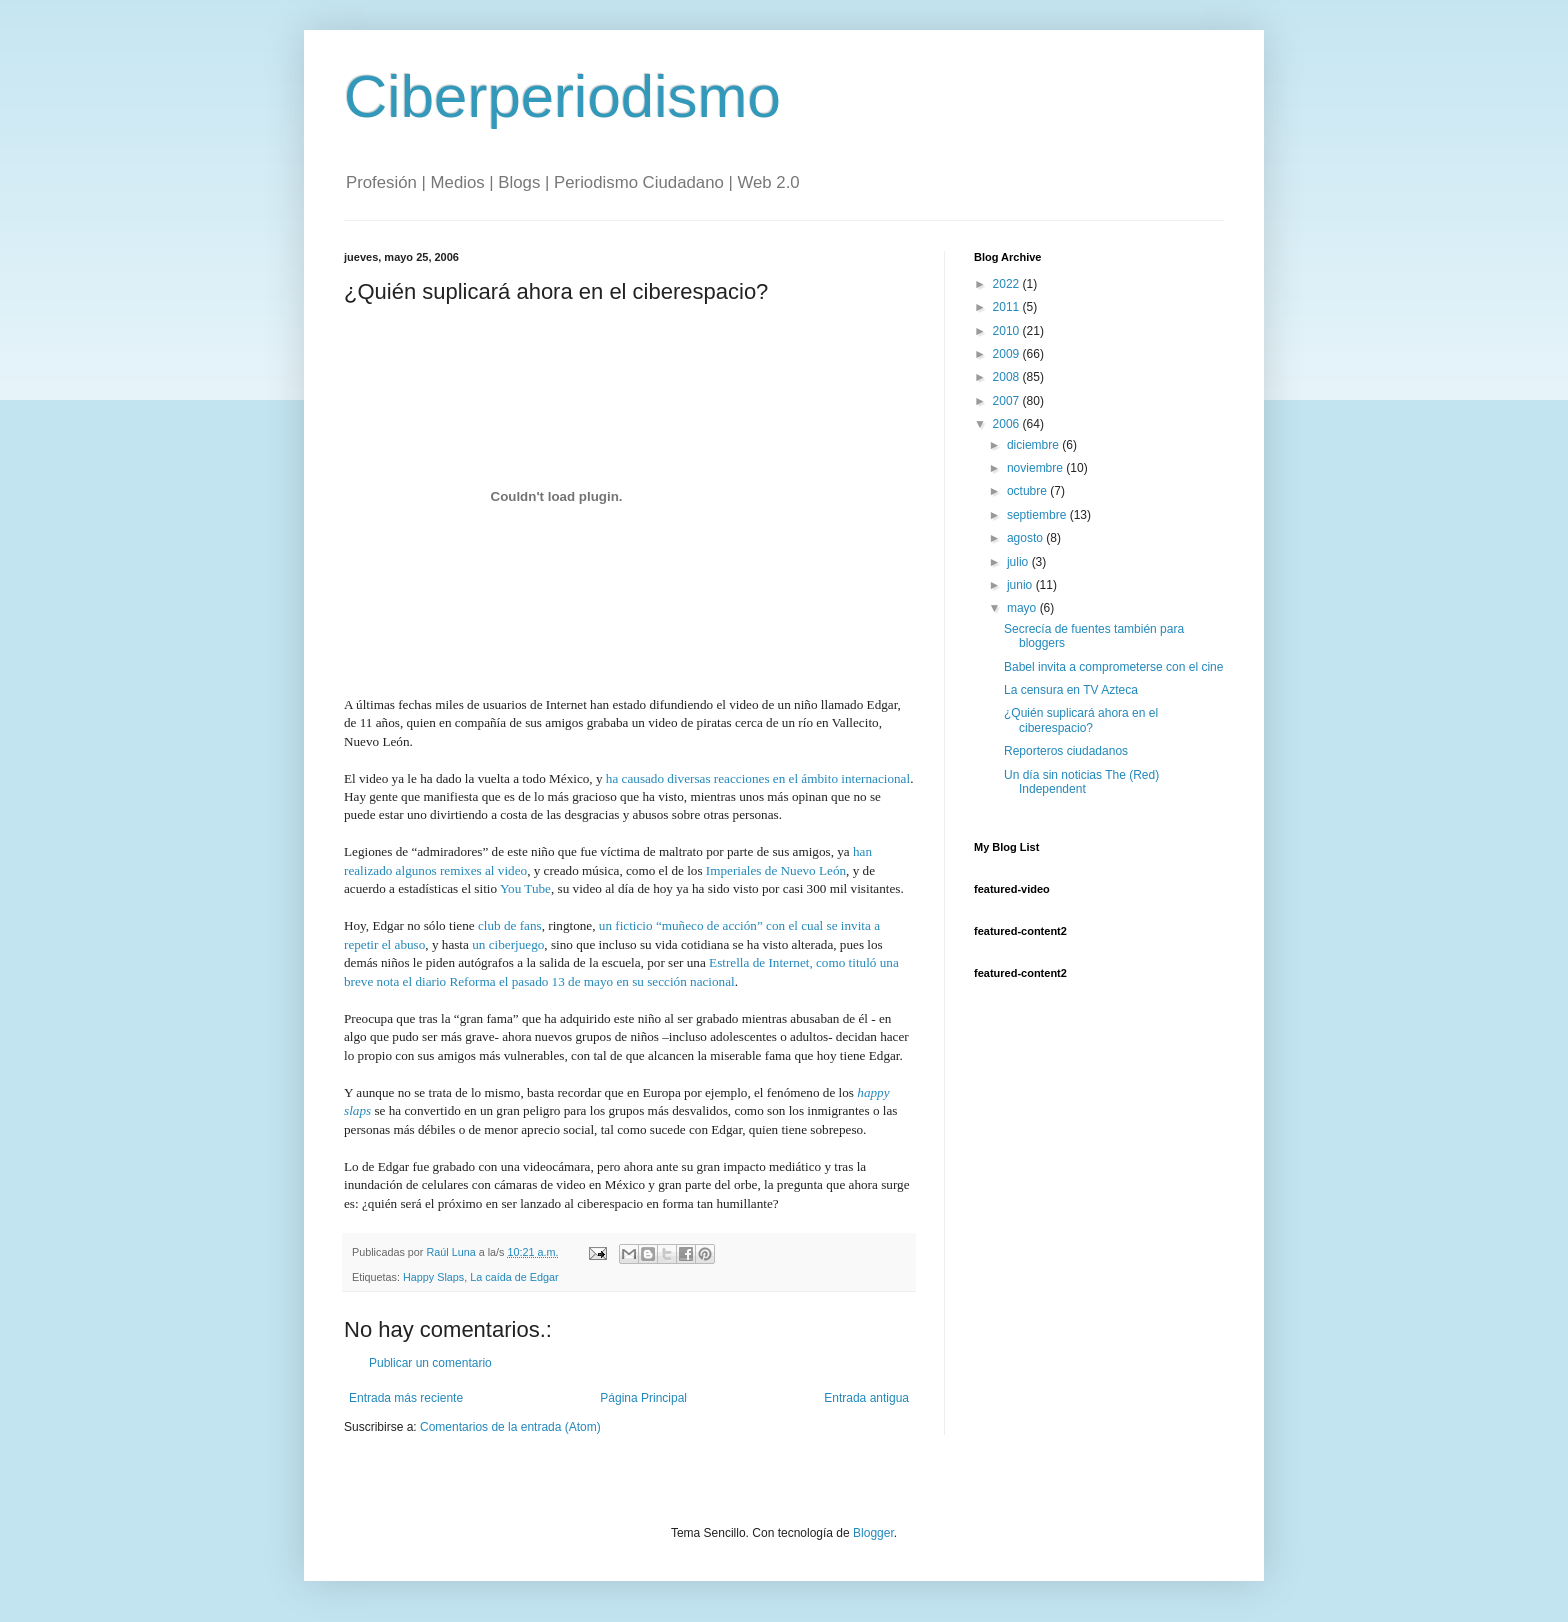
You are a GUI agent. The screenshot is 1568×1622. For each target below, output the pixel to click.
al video (504, 870)
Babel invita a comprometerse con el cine (1113, 667)
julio (1019, 562)
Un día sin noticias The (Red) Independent (1081, 782)
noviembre (1036, 468)
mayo (1023, 608)
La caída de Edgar (514, 1277)
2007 (1008, 401)
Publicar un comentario (430, 1363)
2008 (1008, 377)
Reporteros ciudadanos (1066, 751)
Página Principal (643, 1398)
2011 (1008, 307)
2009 (1008, 354)
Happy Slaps (433, 1277)
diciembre (1034, 445)
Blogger (873, 1533)
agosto (1026, 538)
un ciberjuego (508, 944)
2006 (1008, 424)
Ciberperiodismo (562, 96)
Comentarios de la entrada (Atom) (510, 1427)
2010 (1008, 331)
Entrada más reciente (406, 1398)
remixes (461, 870)
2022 (1008, 284)
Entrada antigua (866, 1398)
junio (1021, 585)
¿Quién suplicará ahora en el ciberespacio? (1081, 720)
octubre (1028, 491)
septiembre (1038, 515)
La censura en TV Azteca (1071, 690)
